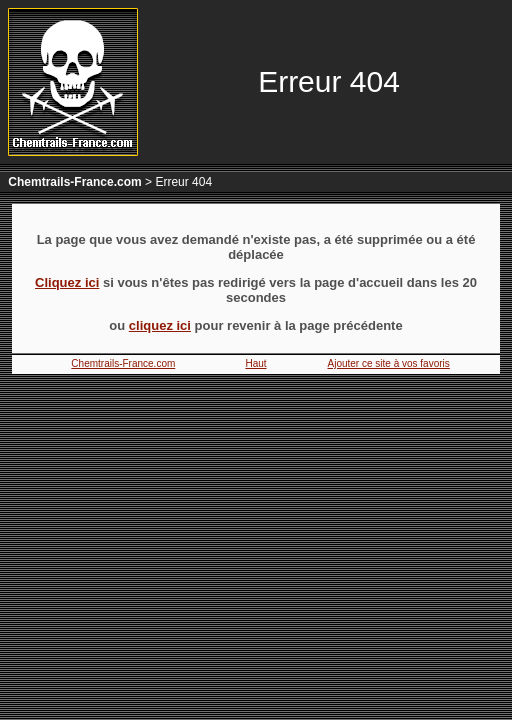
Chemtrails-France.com (74, 182)
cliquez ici (160, 325)
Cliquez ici (67, 282)
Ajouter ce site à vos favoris (389, 363)
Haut (255, 363)
